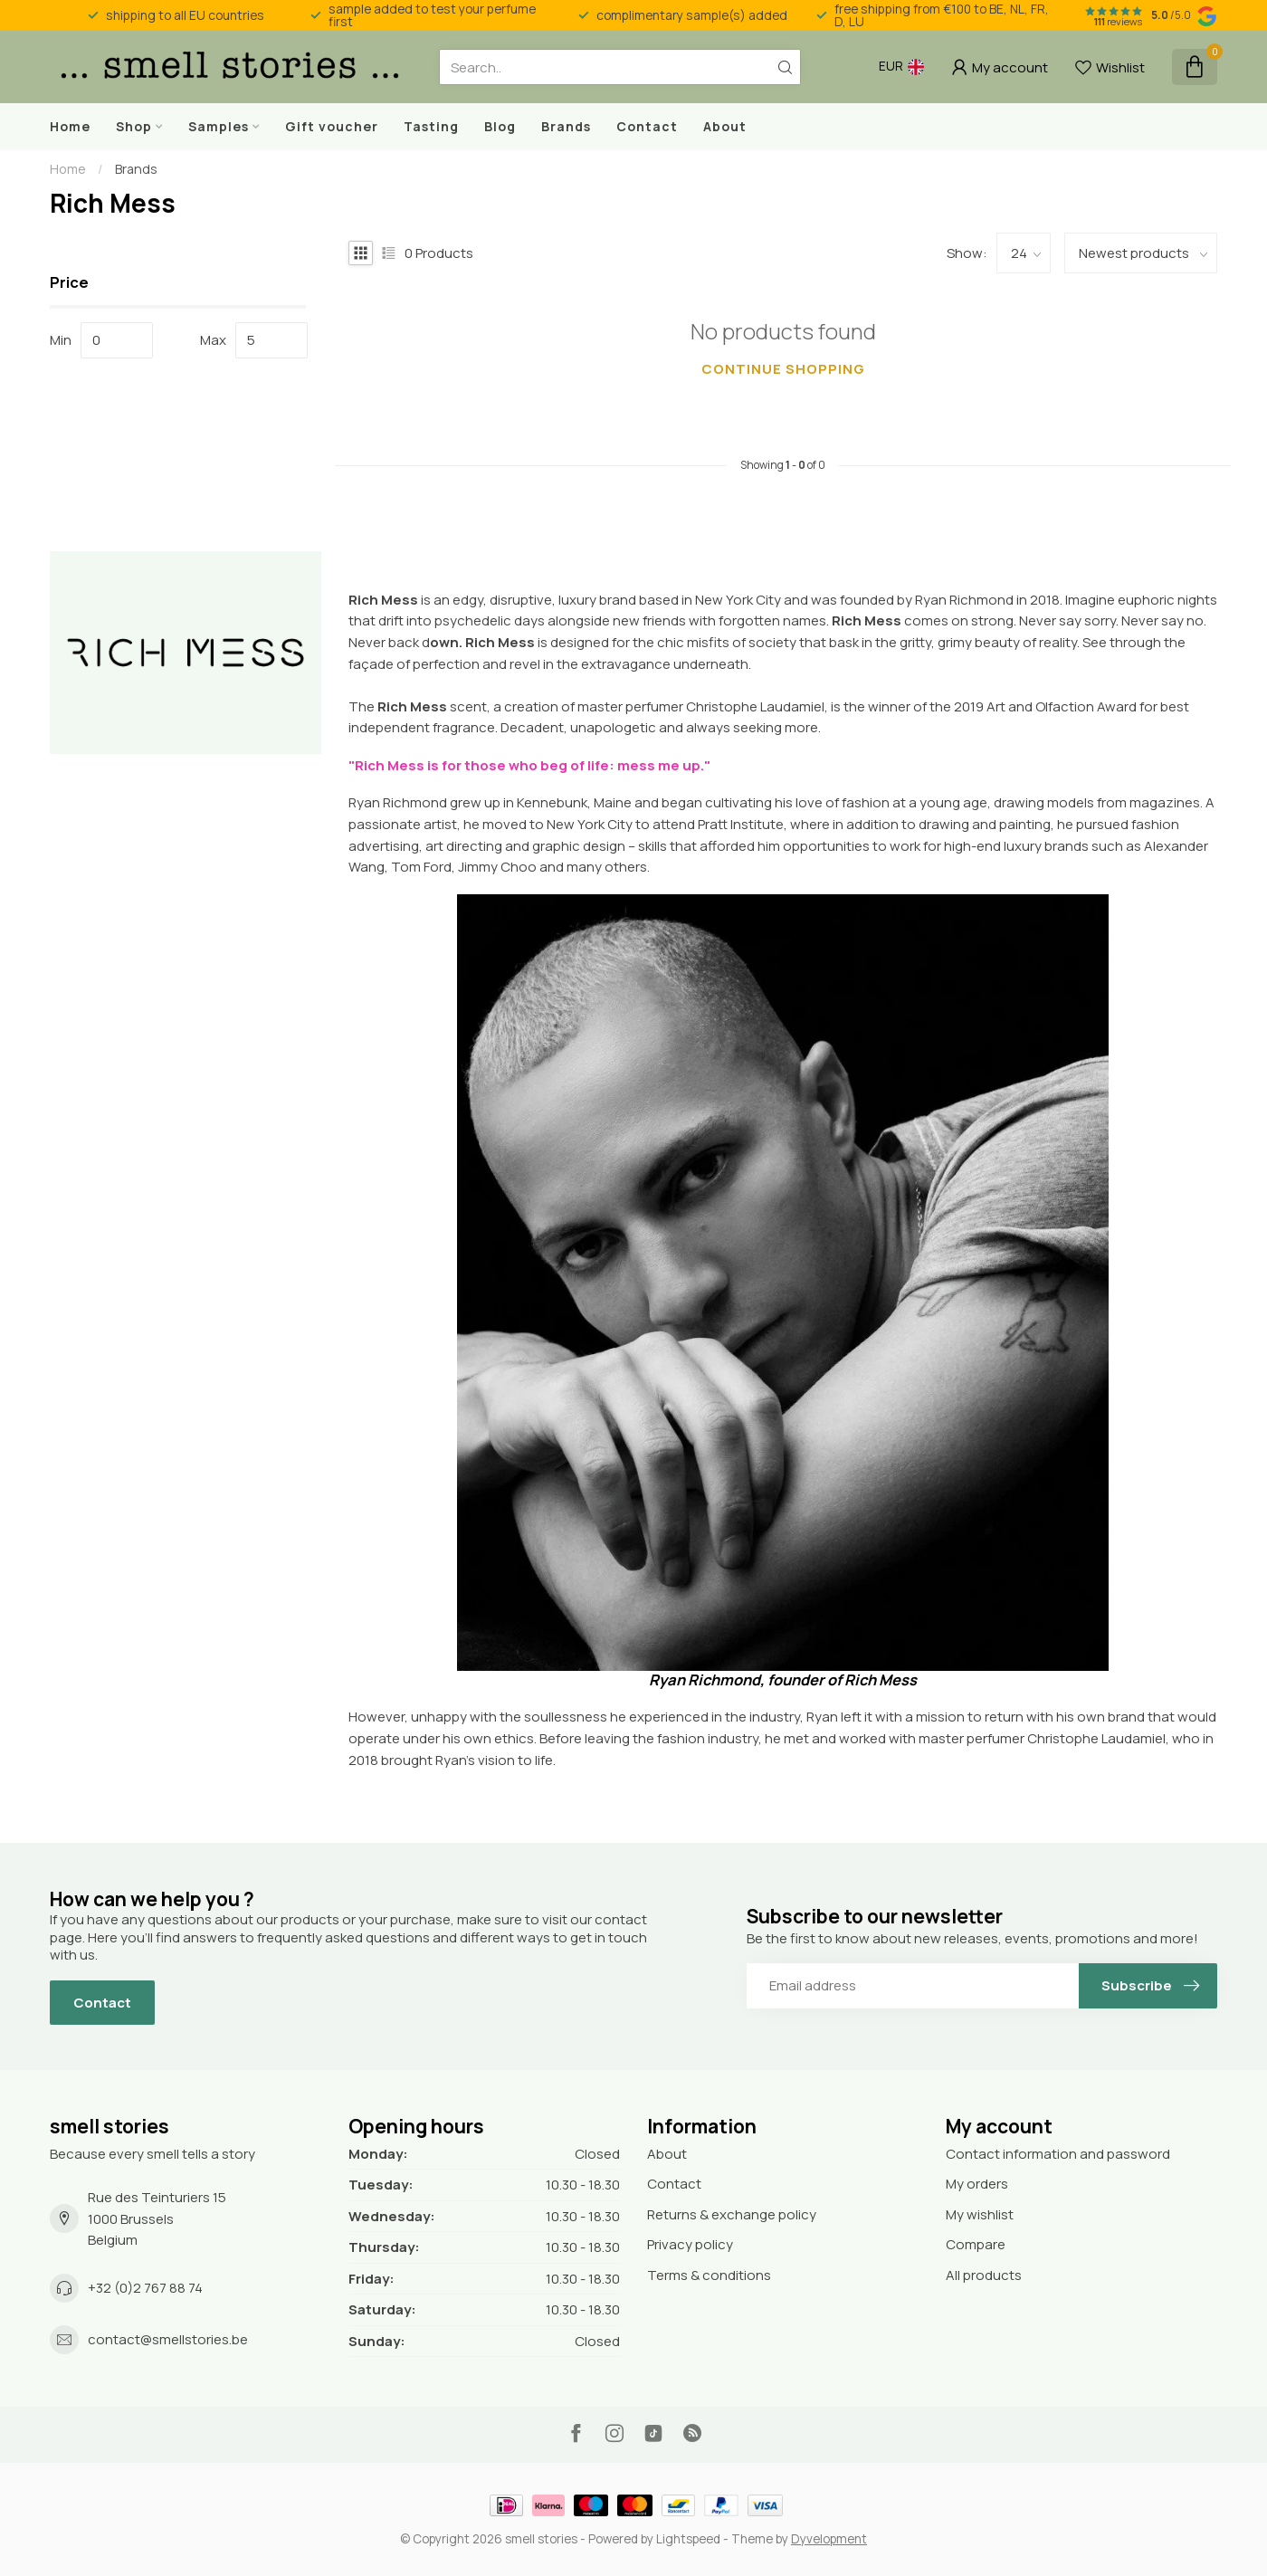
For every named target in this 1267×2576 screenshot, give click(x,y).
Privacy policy (690, 2244)
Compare (975, 2244)
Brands (566, 126)
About (725, 126)
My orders (977, 2183)
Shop (134, 126)
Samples (218, 126)
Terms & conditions (709, 2275)
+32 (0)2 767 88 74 (145, 2287)
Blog (500, 126)
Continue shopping (783, 368)
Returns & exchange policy (731, 2214)
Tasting (431, 126)
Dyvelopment (829, 2539)
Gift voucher (331, 126)
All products (984, 2275)
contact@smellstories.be (168, 2339)
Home (70, 126)
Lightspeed (688, 2539)
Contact (647, 126)
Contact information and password (1058, 2153)
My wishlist (980, 2214)
